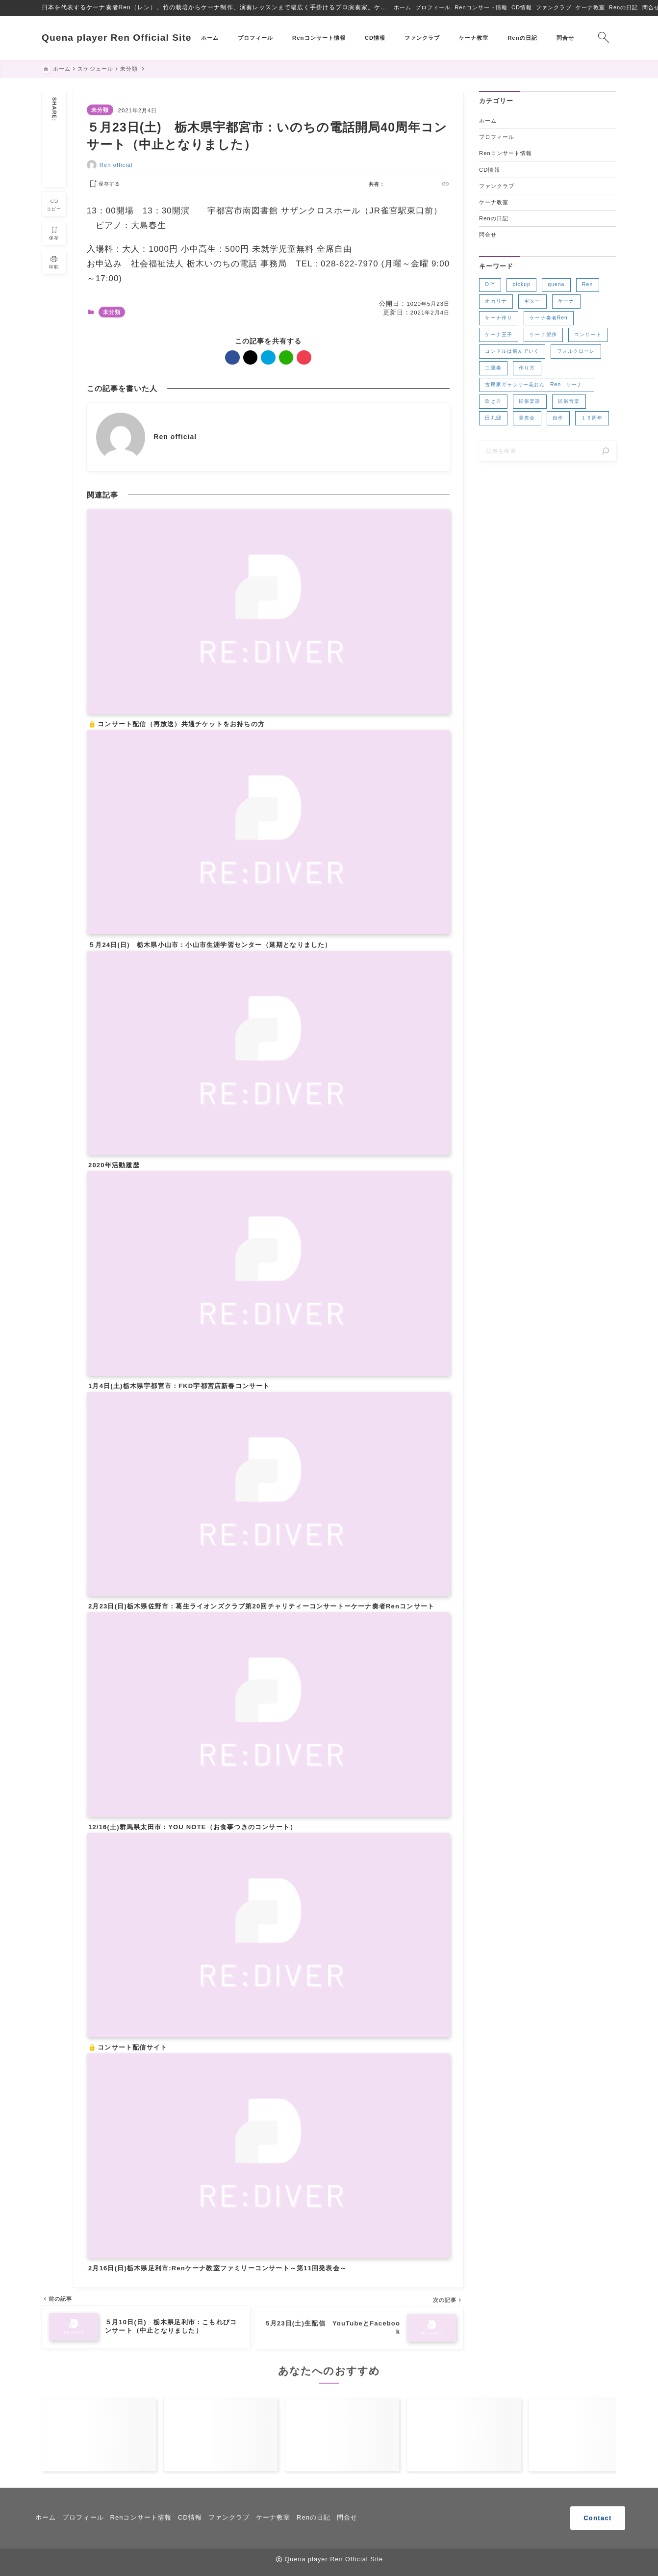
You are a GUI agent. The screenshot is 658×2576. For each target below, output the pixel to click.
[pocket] (54, 177)
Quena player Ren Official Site (117, 37)
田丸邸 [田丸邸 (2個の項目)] (493, 418)
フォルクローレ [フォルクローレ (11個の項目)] (576, 351)
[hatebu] (54, 154)
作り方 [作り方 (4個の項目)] (527, 368)
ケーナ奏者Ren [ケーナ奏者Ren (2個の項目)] (548, 318)
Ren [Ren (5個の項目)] (587, 285)
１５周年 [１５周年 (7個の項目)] (592, 418)
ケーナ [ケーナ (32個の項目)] (566, 301)
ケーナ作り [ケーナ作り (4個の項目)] (498, 318)
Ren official (116, 165)
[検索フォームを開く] (603, 38)
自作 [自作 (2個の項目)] (558, 418)
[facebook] (54, 130)
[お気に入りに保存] (54, 232)
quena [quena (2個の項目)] (556, 285)
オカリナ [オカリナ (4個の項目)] (495, 301)
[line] (54, 165)
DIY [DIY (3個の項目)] (490, 285)
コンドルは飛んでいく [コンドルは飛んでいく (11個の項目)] (512, 351)
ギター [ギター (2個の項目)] (532, 301)
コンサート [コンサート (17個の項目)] (587, 335)
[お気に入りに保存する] (103, 184)
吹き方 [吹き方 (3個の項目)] (493, 401)
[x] (54, 141)
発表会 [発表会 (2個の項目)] (527, 418)
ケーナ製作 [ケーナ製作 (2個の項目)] (543, 335)
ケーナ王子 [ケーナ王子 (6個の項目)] (498, 335)
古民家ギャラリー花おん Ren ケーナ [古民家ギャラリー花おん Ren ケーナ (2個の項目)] (536, 385)
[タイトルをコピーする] (54, 203)
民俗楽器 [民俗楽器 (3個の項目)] (529, 401)
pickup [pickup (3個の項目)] (522, 285)
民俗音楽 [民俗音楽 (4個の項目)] (569, 401)
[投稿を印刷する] (54, 262)
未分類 (100, 110)
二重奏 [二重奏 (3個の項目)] (493, 368)
